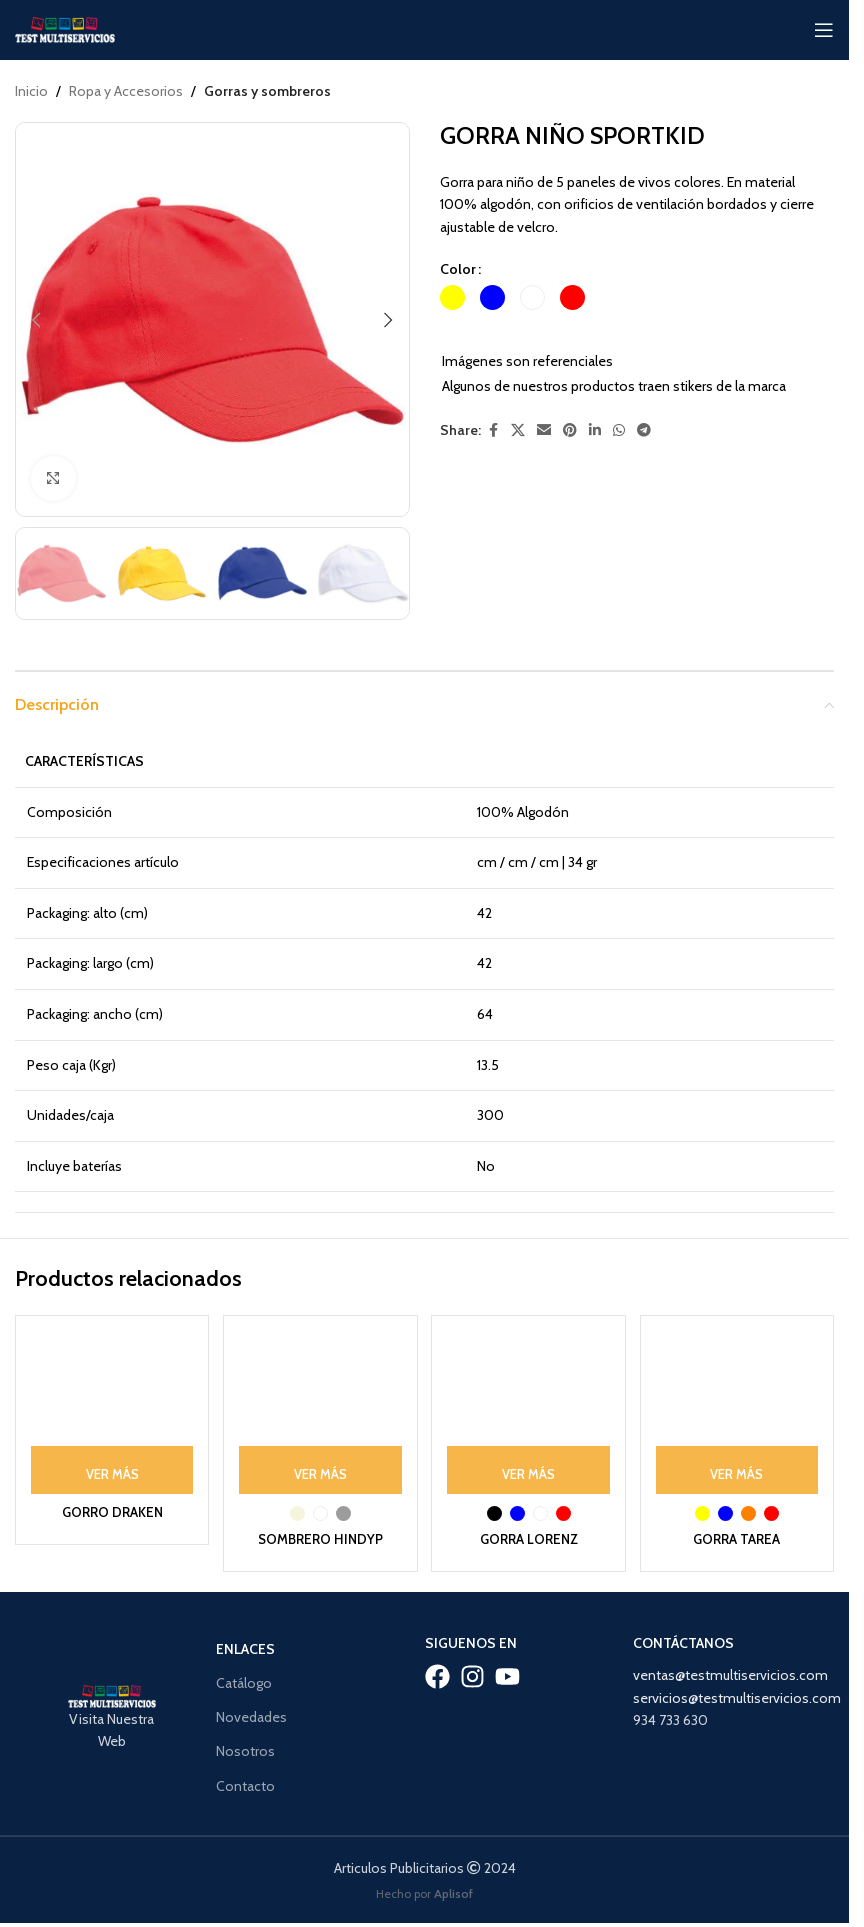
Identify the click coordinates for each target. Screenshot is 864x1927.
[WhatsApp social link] (619, 431)
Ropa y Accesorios (126, 91)
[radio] (452, 298)
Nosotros (245, 1747)
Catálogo (244, 1678)
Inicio (31, 91)
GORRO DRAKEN (109, 1507)
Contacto (245, 1781)
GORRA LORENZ (529, 1534)
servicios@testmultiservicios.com (737, 1693)
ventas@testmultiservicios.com (730, 1671)
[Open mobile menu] (824, 30)
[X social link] (518, 431)
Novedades (251, 1713)
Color (458, 269)
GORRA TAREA (739, 1534)
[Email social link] (544, 431)
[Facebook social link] (493, 431)
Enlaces (245, 1644)
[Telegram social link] (644, 431)
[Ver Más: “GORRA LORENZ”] (530, 1465)
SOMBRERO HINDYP (319, 1534)
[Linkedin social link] (595, 431)
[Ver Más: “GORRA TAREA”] (739, 1465)
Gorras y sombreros (267, 91)
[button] (36, 320)
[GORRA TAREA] (739, 1410)
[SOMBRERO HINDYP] (320, 1410)
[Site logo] (65, 28)
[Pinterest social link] (570, 431)
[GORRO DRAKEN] (110, 1410)
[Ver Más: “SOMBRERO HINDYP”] (320, 1465)
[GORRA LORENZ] (530, 1410)
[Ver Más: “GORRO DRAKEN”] (110, 1465)
